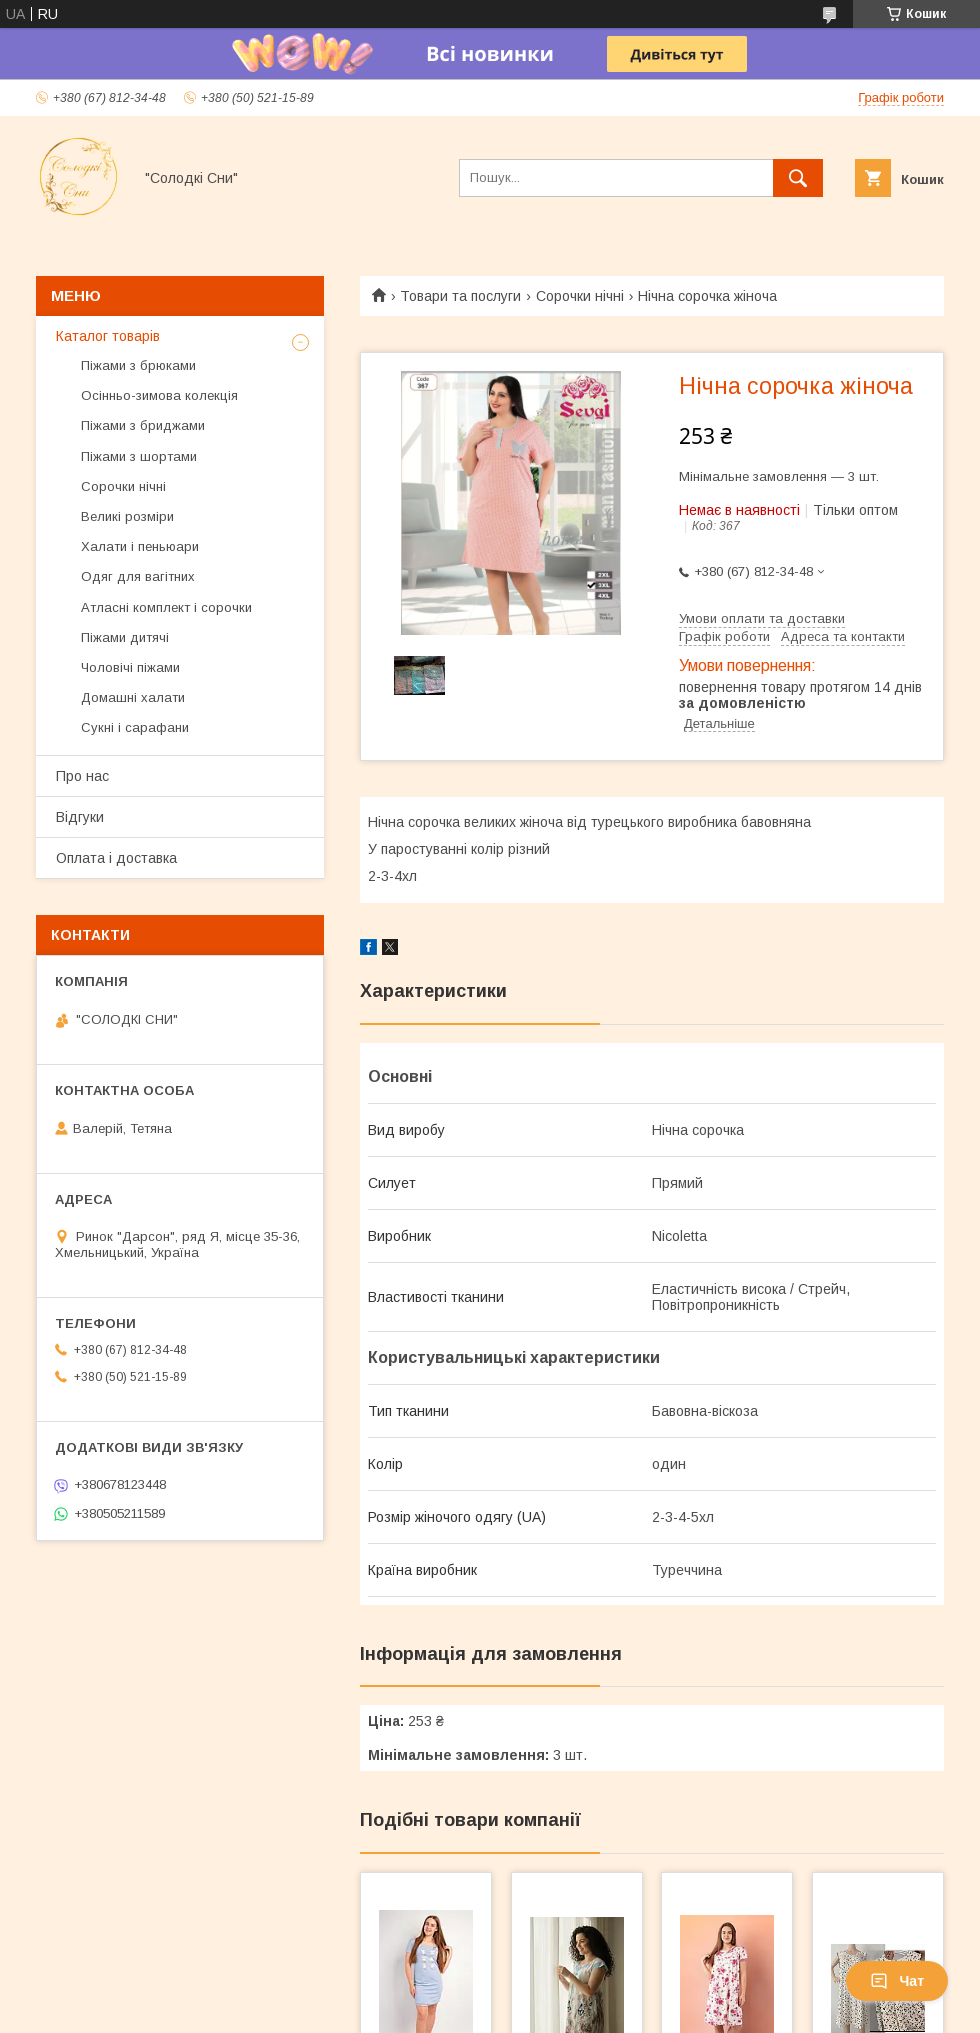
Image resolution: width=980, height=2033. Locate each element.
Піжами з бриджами (143, 425)
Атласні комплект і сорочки (166, 607)
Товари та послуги (460, 296)
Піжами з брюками (138, 365)
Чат (897, 1981)
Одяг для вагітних (138, 576)
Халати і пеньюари (140, 546)
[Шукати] (798, 178)
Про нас (82, 776)
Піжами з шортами (139, 456)
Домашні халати (133, 697)
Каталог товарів (108, 336)
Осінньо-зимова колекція (159, 395)
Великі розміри (127, 516)
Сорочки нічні (580, 296)
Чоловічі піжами (130, 667)
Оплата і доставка (116, 858)
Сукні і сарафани (135, 727)
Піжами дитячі (125, 637)
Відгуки (80, 817)
